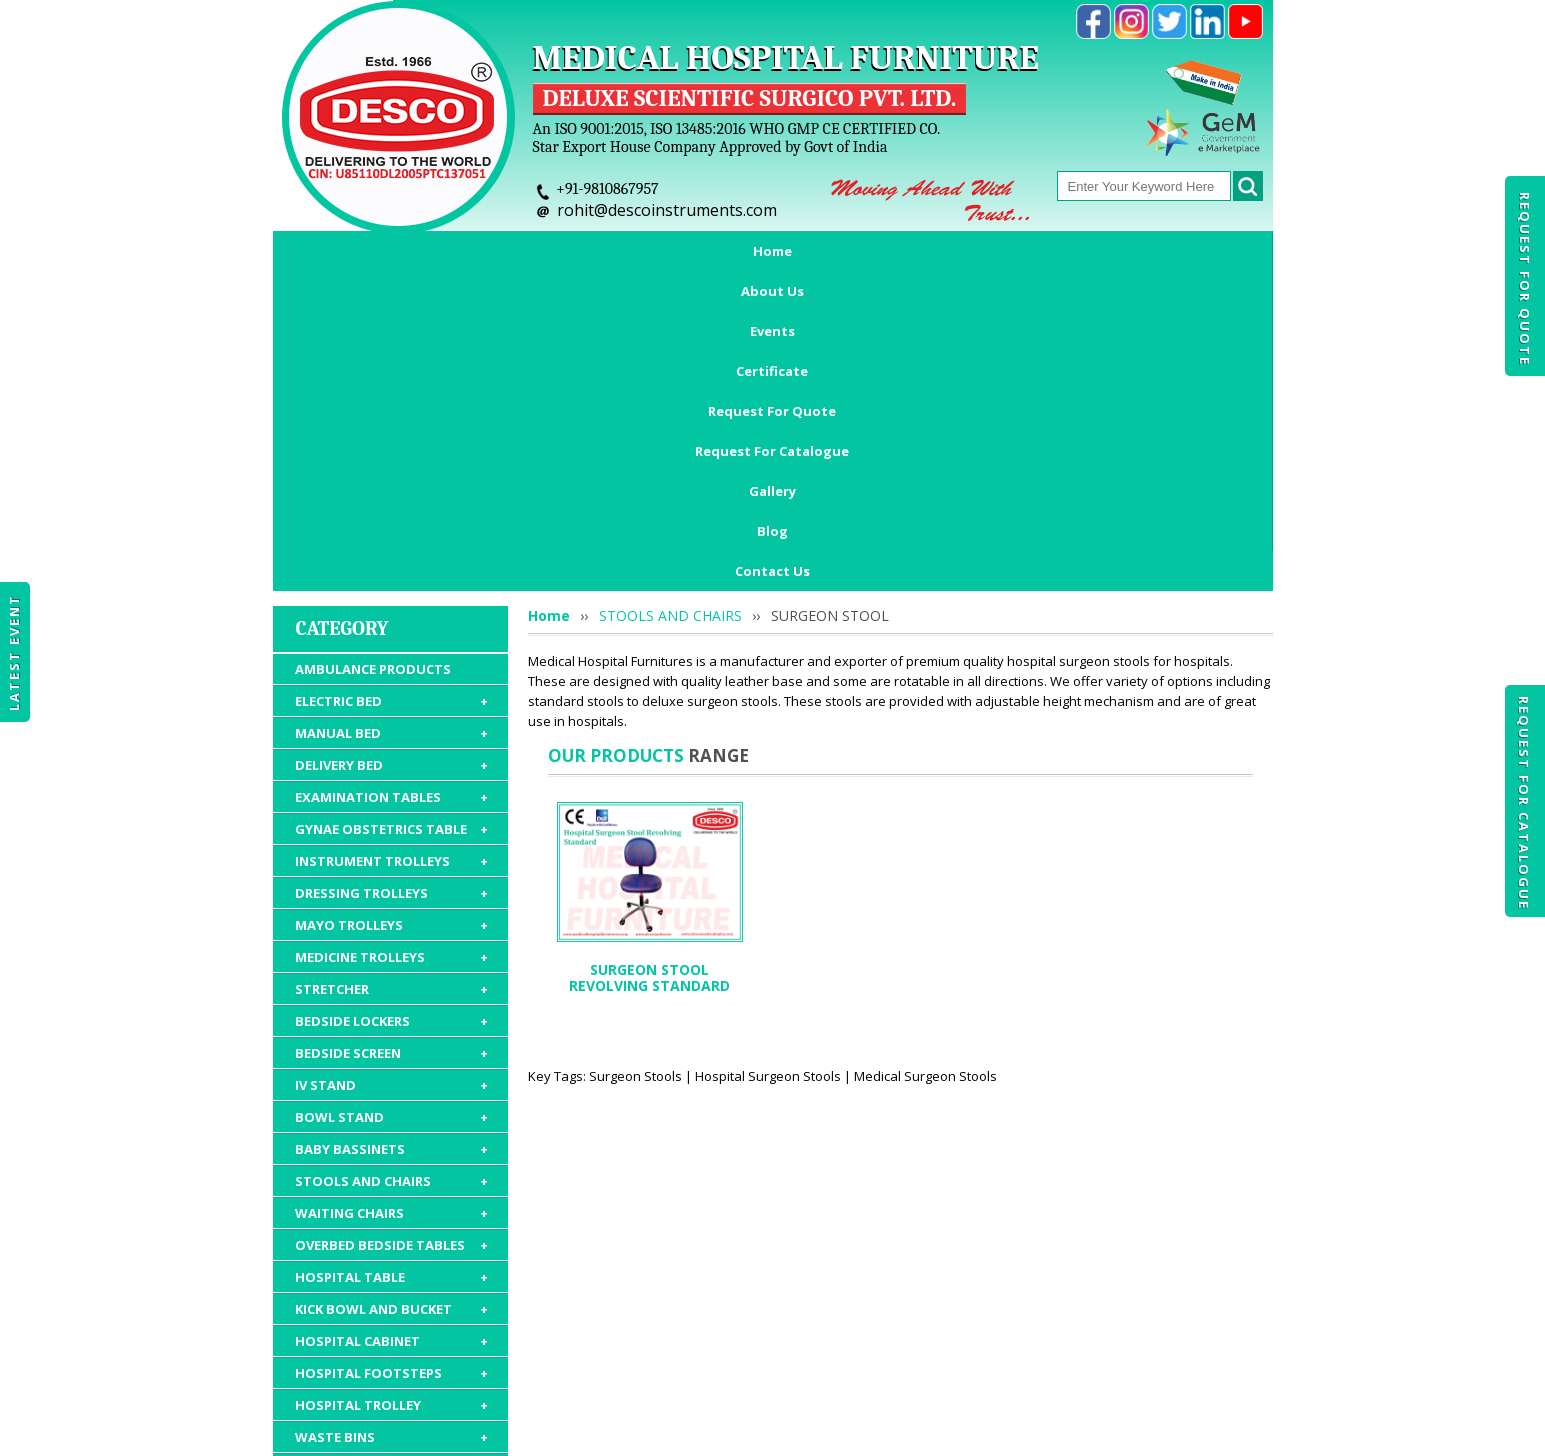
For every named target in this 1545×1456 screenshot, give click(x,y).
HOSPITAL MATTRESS (391, 1189)
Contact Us (772, 291)
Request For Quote (1525, 279)
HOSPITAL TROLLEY (391, 1125)
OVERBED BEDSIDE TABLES (391, 965)
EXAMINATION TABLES (391, 517)
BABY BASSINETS (391, 869)
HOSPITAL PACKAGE (391, 1273)
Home (355, 251)
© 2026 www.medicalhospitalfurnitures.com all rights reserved (476, 1431)
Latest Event (14, 652)
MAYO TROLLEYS (391, 645)
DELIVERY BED (391, 485)
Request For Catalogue (1524, 803)
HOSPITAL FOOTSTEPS (391, 1093)
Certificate (645, 251)
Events (544, 251)
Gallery (1112, 251)
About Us (448, 251)
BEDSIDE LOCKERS (391, 741)
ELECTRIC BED (391, 421)
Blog (1193, 251)
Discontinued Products (1059, 1340)
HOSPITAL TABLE (391, 997)
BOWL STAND (391, 837)
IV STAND (391, 805)
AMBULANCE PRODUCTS (373, 389)
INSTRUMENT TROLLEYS (391, 581)
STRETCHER (391, 709)
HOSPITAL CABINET (391, 1061)
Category (342, 348)
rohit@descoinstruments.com (667, 210)
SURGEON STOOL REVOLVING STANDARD (649, 697)
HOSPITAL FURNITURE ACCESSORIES (391, 1231)
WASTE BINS (391, 1157)
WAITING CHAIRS (391, 933)
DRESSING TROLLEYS (391, 613)
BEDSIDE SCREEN (391, 773)
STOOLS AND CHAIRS (391, 901)
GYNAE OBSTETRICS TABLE (391, 549)
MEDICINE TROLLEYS (391, 677)
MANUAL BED (391, 453)
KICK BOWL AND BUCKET (391, 1029)
